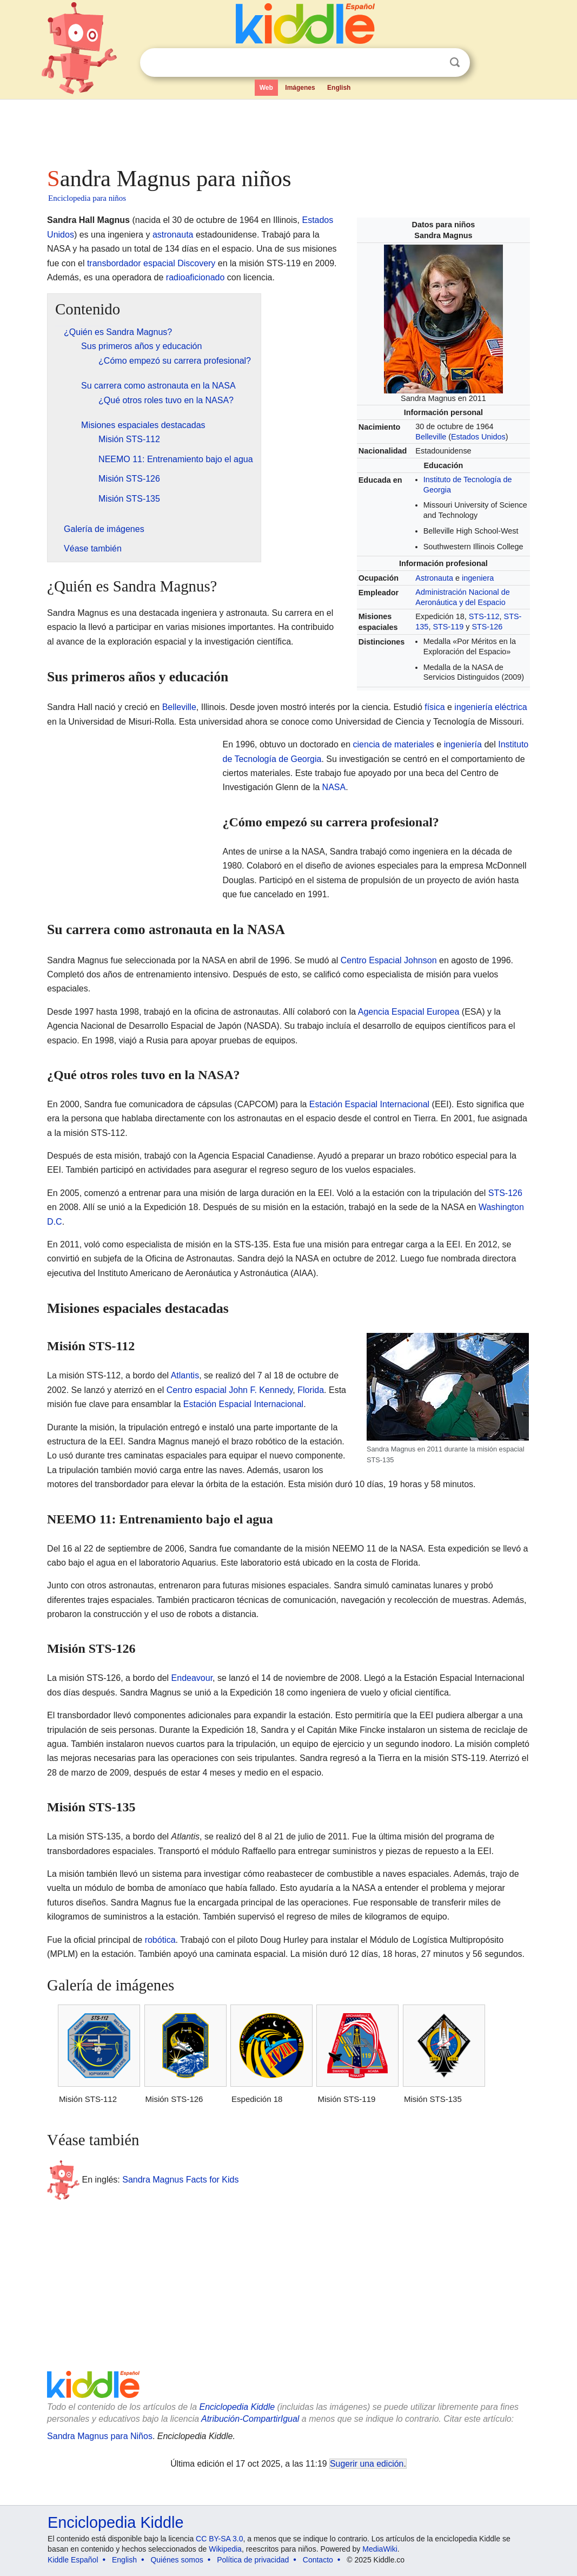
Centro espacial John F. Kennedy (230, 1390)
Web (266, 87)
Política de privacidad (253, 2559)
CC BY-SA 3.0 (219, 2538)
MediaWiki (379, 2549)
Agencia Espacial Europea (409, 1011)
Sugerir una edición (366, 2463)
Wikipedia (225, 2549)
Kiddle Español (73, 2559)
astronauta (173, 234)
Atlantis (185, 1375)
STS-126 (487, 626)
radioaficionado (195, 277)
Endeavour (192, 1678)
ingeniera (478, 578)
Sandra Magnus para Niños (99, 2436)
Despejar (432, 63)
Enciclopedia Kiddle (237, 2406)
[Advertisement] (287, 130)
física (435, 707)
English (338, 87)
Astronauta (434, 578)
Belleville (430, 436)
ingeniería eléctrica (490, 707)
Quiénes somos (176, 2559)
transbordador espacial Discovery (151, 263)
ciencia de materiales (393, 744)
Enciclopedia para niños (87, 198)
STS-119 (448, 626)
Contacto (318, 2559)
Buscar (455, 62)
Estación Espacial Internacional (369, 1104)
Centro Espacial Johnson (389, 960)
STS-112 (484, 616)
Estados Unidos (478, 436)
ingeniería (463, 744)
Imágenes (300, 87)
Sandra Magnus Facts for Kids (180, 2179)
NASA (334, 787)
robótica (160, 1939)
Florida (310, 1390)
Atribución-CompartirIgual (250, 2418)
